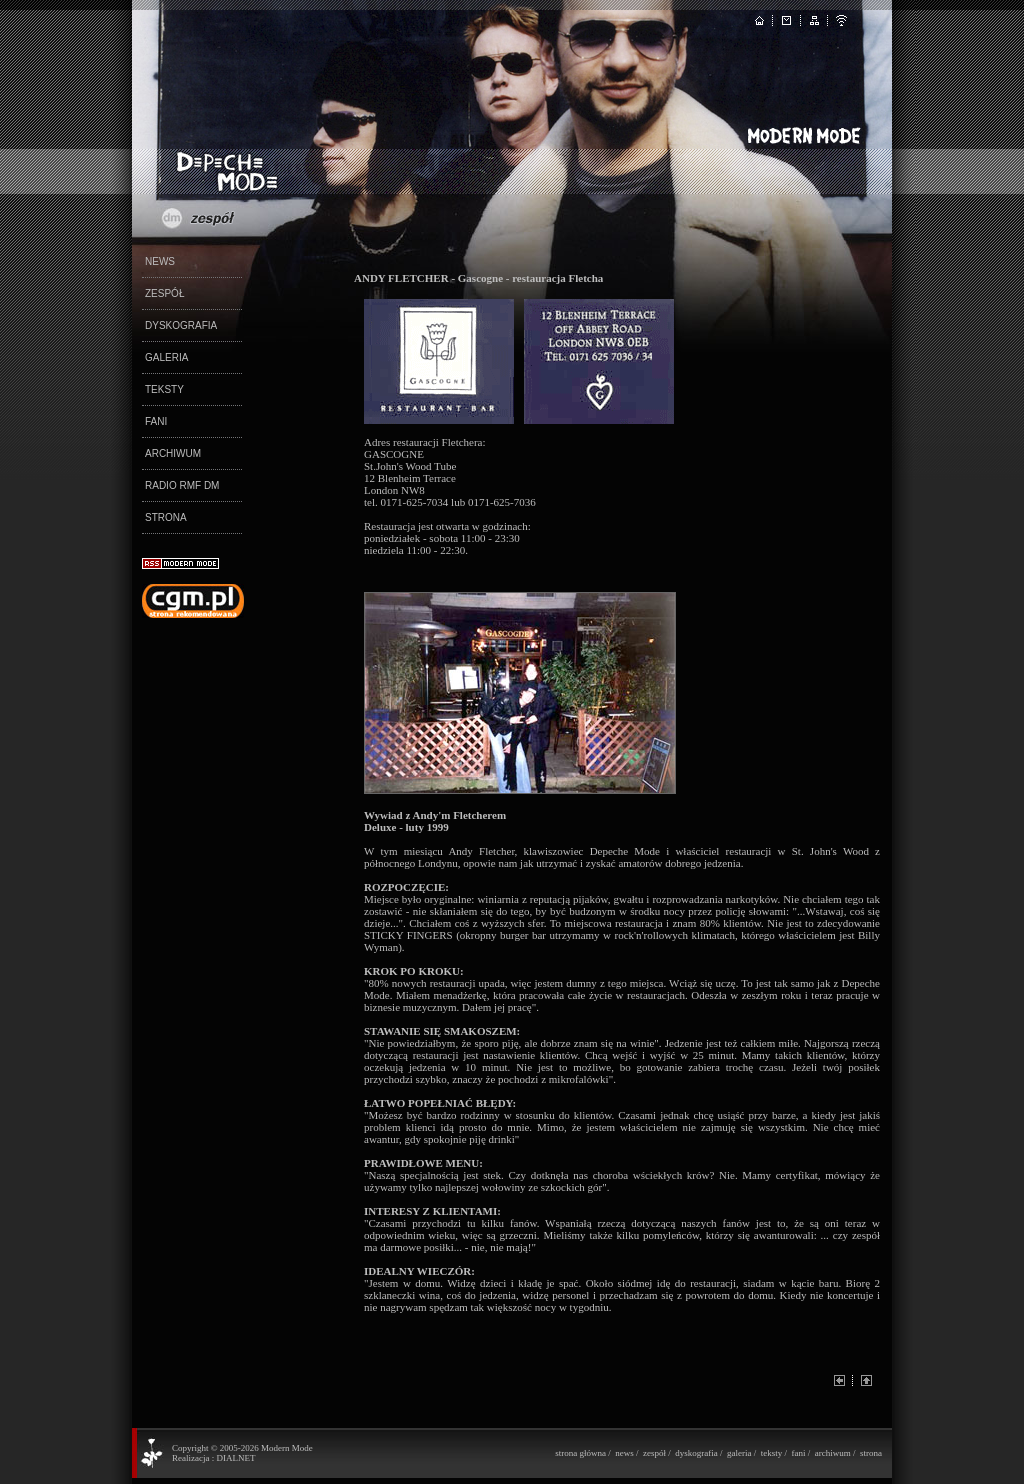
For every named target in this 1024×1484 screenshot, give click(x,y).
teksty (772, 1453)
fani (798, 1453)
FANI (156, 421)
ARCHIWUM (173, 453)
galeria (739, 1453)
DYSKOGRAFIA (181, 325)
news (624, 1453)
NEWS (160, 261)
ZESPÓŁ (164, 293)
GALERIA (166, 357)
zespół (654, 1453)
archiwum (833, 1453)
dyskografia (696, 1453)
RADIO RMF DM (182, 485)
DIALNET (235, 1458)
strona (871, 1453)
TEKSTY (164, 389)
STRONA (166, 517)
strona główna (580, 1453)
